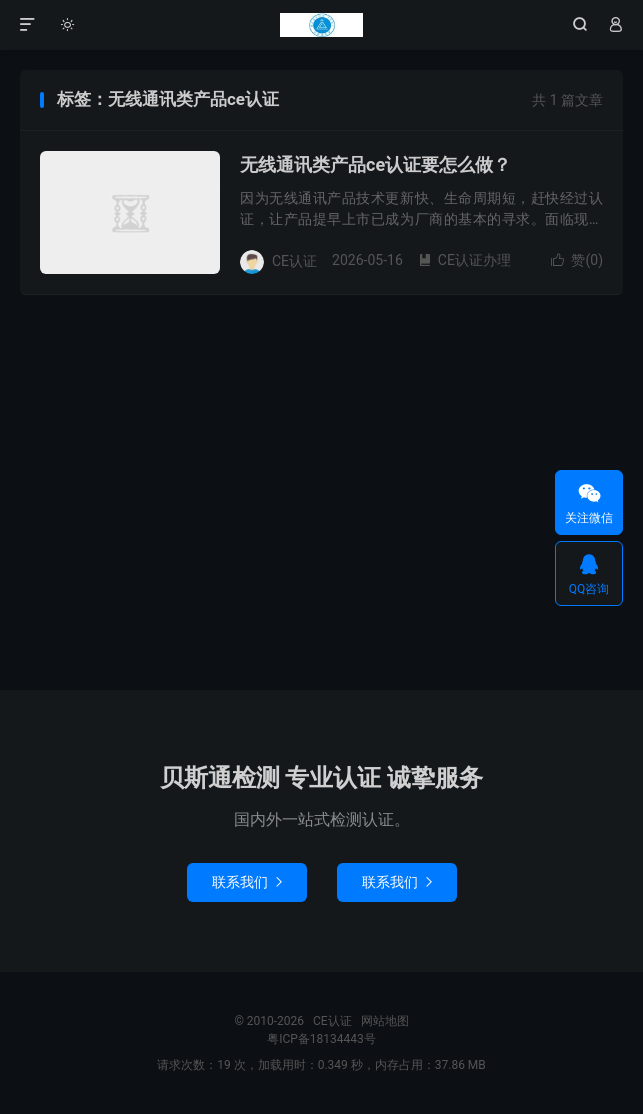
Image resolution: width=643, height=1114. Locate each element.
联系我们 (247, 882)
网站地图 (385, 1021)
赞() (577, 260)
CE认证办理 (464, 260)
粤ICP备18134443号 (321, 1039)
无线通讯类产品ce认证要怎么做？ (375, 164)
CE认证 (321, 25)
